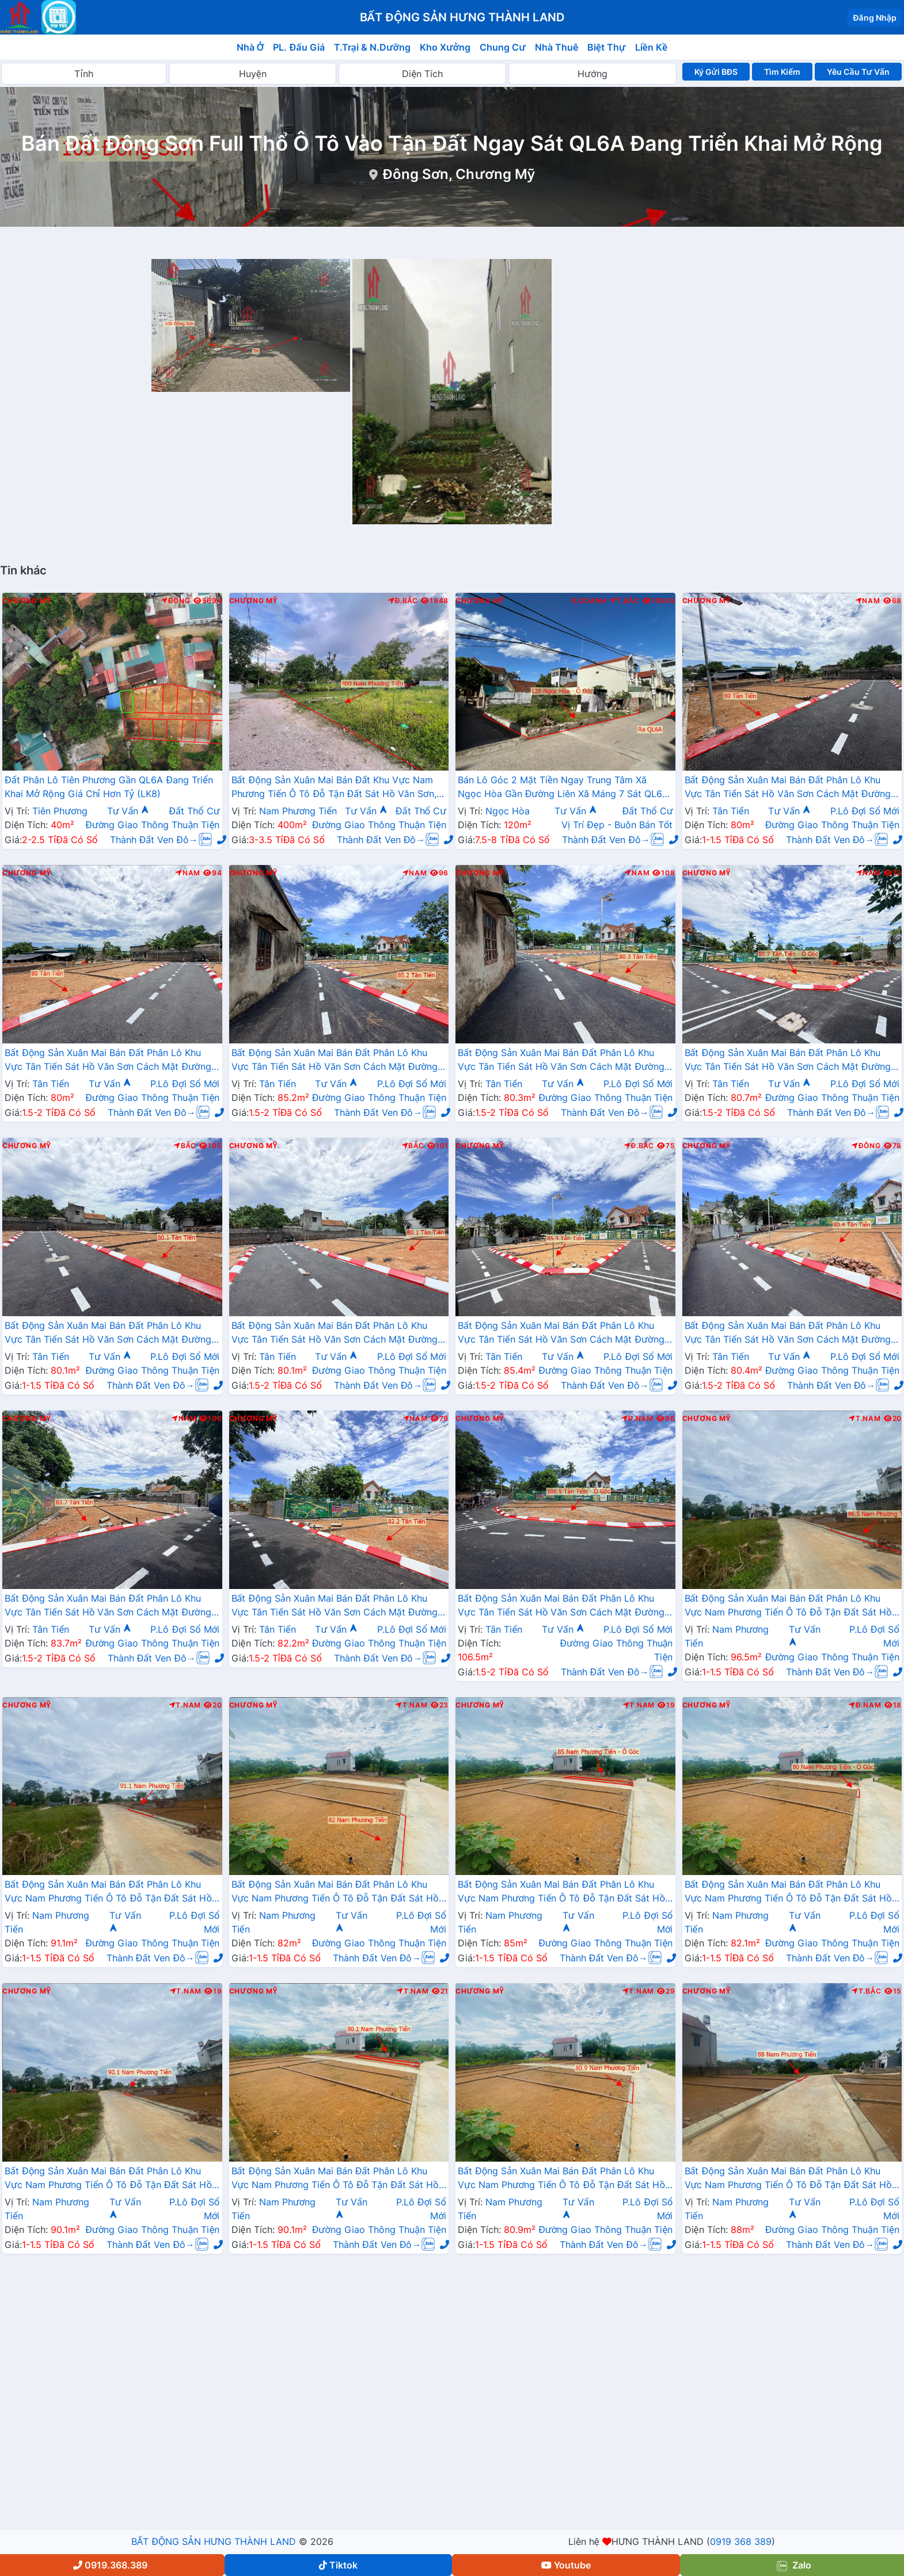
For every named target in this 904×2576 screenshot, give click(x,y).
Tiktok (338, 2565)
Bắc (185, 1145)
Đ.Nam (637, 1418)
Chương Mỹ (26, 600)
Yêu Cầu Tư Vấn (858, 72)
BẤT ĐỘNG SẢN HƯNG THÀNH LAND (213, 2541)
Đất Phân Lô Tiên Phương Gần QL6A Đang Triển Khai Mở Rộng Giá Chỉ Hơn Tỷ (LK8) (109, 786)
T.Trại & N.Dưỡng (372, 47)
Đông (176, 600)
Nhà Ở (250, 47)
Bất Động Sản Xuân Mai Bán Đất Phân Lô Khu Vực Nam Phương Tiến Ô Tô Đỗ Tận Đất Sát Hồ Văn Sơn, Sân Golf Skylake (788, 1606)
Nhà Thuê (556, 47)
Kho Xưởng (445, 47)
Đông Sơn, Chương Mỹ (458, 174)
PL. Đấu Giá (298, 47)
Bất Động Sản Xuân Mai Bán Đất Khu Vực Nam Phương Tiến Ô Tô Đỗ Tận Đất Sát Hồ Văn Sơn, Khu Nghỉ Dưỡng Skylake (333, 788)
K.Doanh (589, 600)
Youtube (566, 2565)
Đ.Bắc (403, 600)
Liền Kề (651, 47)
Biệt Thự (606, 47)
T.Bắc (625, 600)
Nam (868, 600)
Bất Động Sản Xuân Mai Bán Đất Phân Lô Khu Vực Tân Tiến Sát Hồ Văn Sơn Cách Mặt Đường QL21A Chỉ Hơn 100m (788, 788)
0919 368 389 (741, 2541)
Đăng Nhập (875, 17)
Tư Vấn (128, 811)
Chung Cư (503, 47)
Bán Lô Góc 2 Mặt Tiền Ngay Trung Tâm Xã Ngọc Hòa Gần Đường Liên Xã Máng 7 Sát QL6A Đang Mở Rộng (563, 788)
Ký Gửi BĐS (716, 72)
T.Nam (865, 1418)
